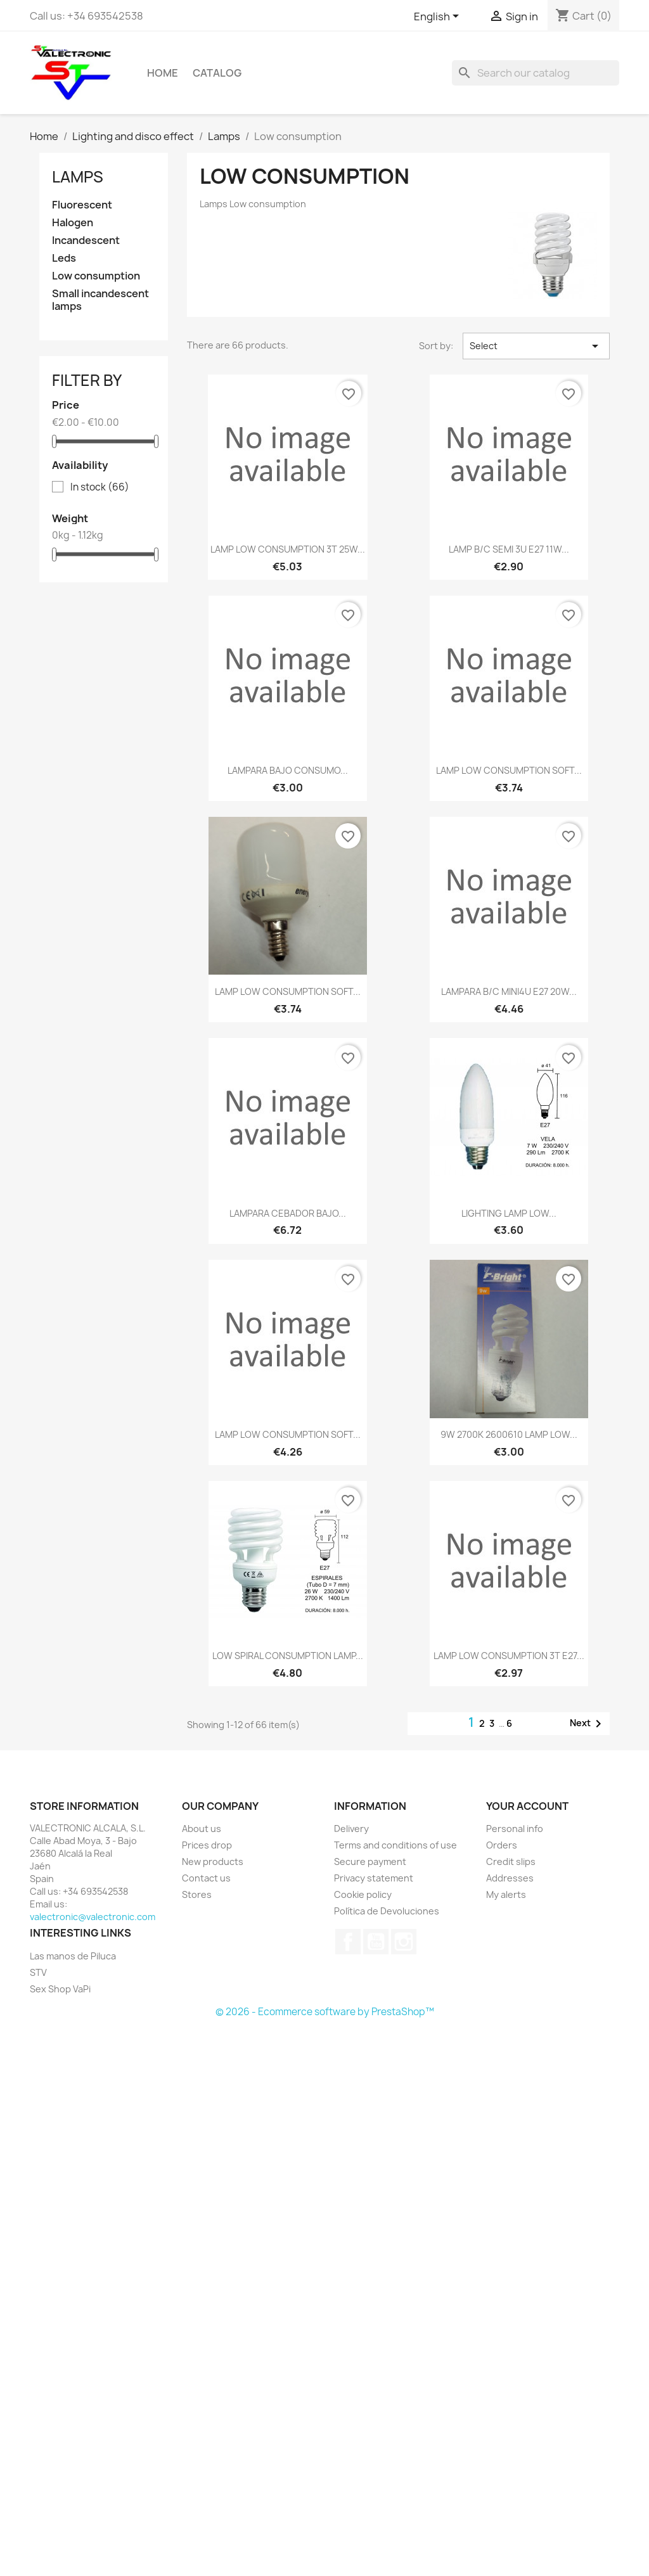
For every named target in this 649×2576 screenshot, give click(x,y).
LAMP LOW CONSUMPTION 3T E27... (509, 1656)
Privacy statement (373, 1878)
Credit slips (511, 1861)
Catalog (217, 73)
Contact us (206, 1878)
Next (588, 1723)
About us (201, 1829)
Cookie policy (363, 1894)
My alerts (506, 1894)
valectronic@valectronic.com (92, 1917)
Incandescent (86, 240)
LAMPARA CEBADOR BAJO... (287, 1213)
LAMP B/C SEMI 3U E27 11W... (509, 549)
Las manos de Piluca (73, 1956)
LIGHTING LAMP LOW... (508, 1213)
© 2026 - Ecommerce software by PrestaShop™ (324, 2011)
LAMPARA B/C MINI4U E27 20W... (509, 991)
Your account (527, 1806)
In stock (99, 487)
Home (162, 73)
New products (212, 1861)
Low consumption (96, 276)
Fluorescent (82, 205)
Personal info (514, 1829)
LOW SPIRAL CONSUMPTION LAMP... (287, 1656)
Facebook (348, 1941)
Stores (197, 1894)
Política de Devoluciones (386, 1911)
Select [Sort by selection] (536, 346)
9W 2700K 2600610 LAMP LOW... (508, 1434)
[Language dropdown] (438, 17)
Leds (64, 258)
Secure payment (370, 1861)
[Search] (535, 73)
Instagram (403, 1941)
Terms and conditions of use (395, 1845)
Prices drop (207, 1845)
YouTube (376, 1941)
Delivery (351, 1829)
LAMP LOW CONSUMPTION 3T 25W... (287, 549)
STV (38, 1972)
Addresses (510, 1878)
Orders (501, 1845)
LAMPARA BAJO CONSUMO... (288, 770)
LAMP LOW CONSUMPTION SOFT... (509, 770)
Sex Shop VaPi (60, 1989)
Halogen (72, 222)
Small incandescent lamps (100, 300)
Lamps (77, 177)
